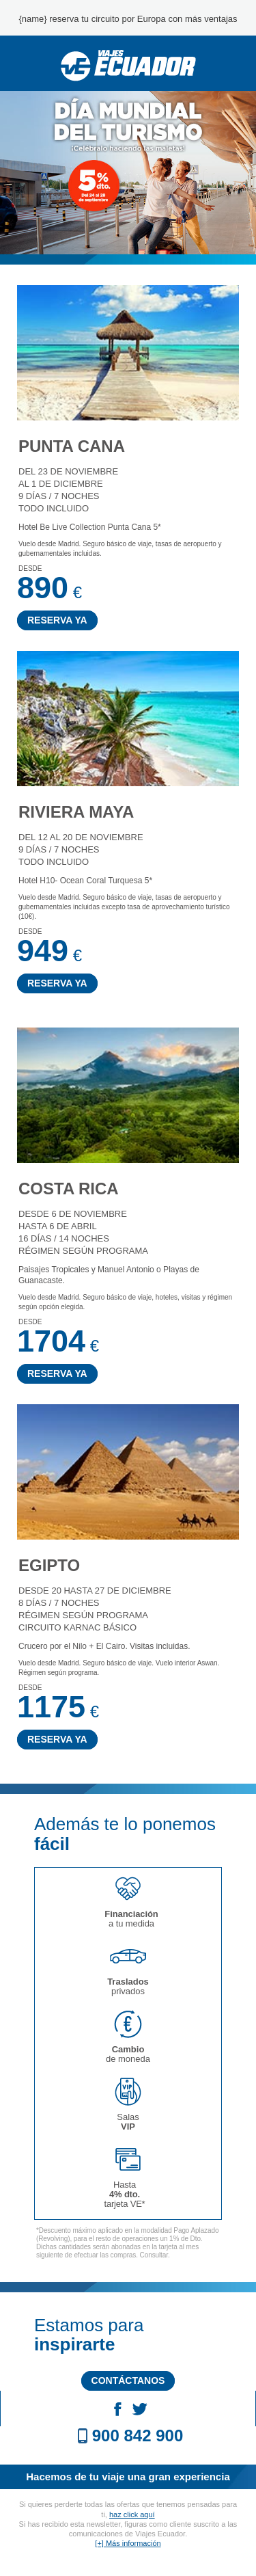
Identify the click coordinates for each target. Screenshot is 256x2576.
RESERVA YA (57, 620)
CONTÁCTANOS (128, 2380)
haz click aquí (132, 2514)
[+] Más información (127, 2543)
